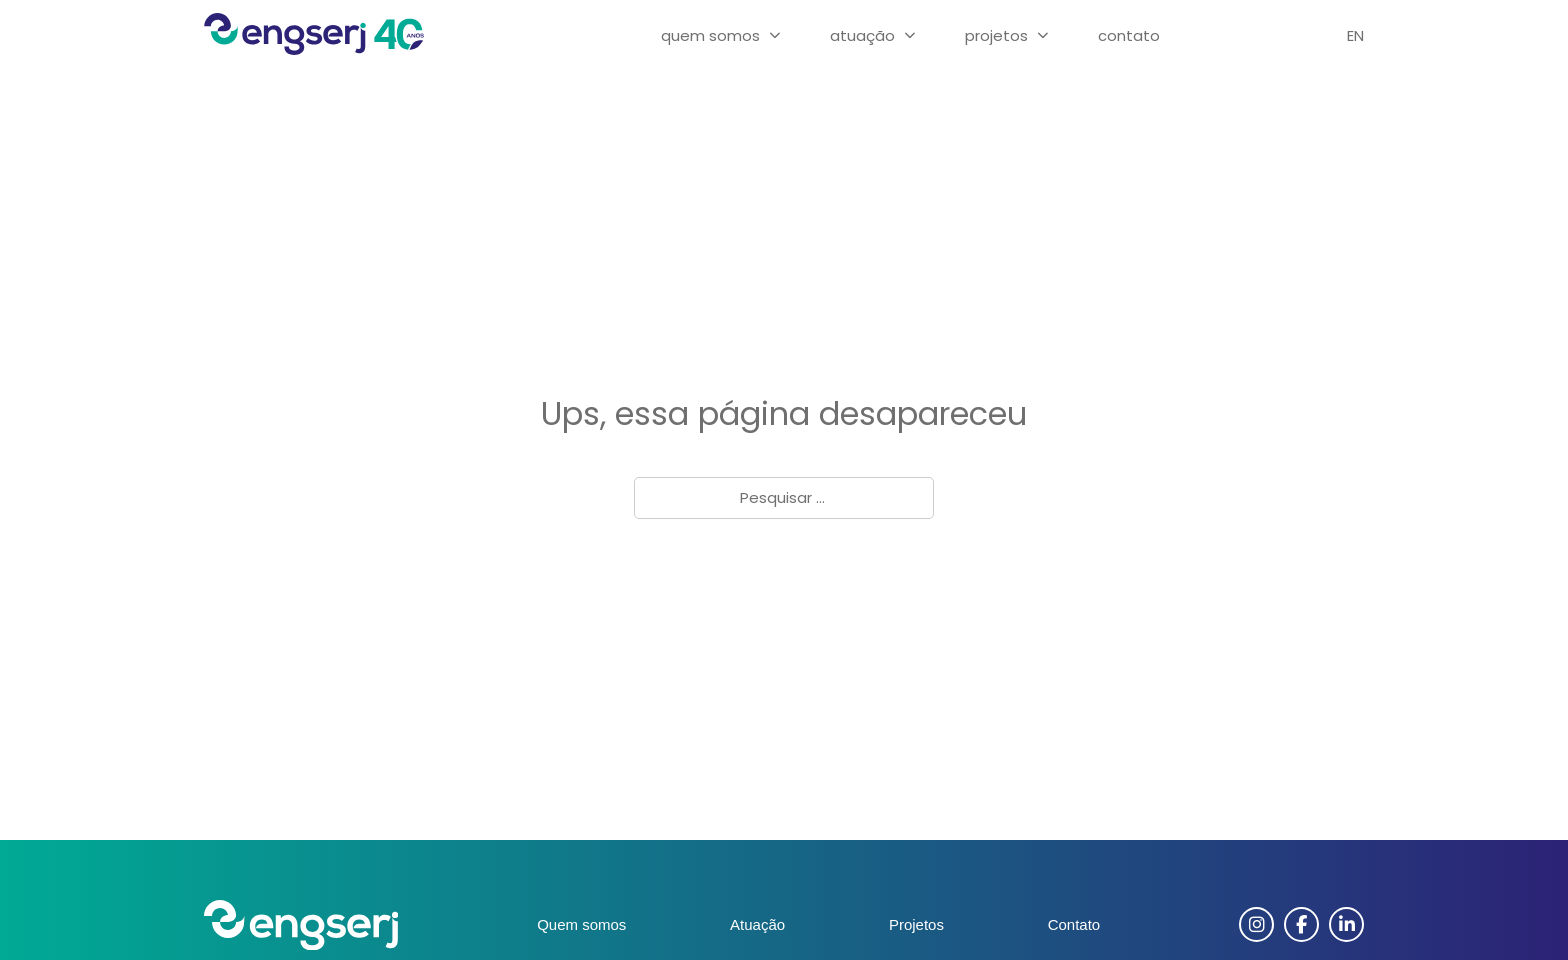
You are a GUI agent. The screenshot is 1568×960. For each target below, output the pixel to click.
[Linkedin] (1346, 924)
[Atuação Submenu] (910, 35)
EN (1355, 35)
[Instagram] (1256, 924)
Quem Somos (710, 35)
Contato (1129, 35)
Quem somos (581, 924)
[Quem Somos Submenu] (775, 35)
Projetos (996, 35)
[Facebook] (1301, 924)
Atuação (862, 35)
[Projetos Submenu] (1043, 35)
